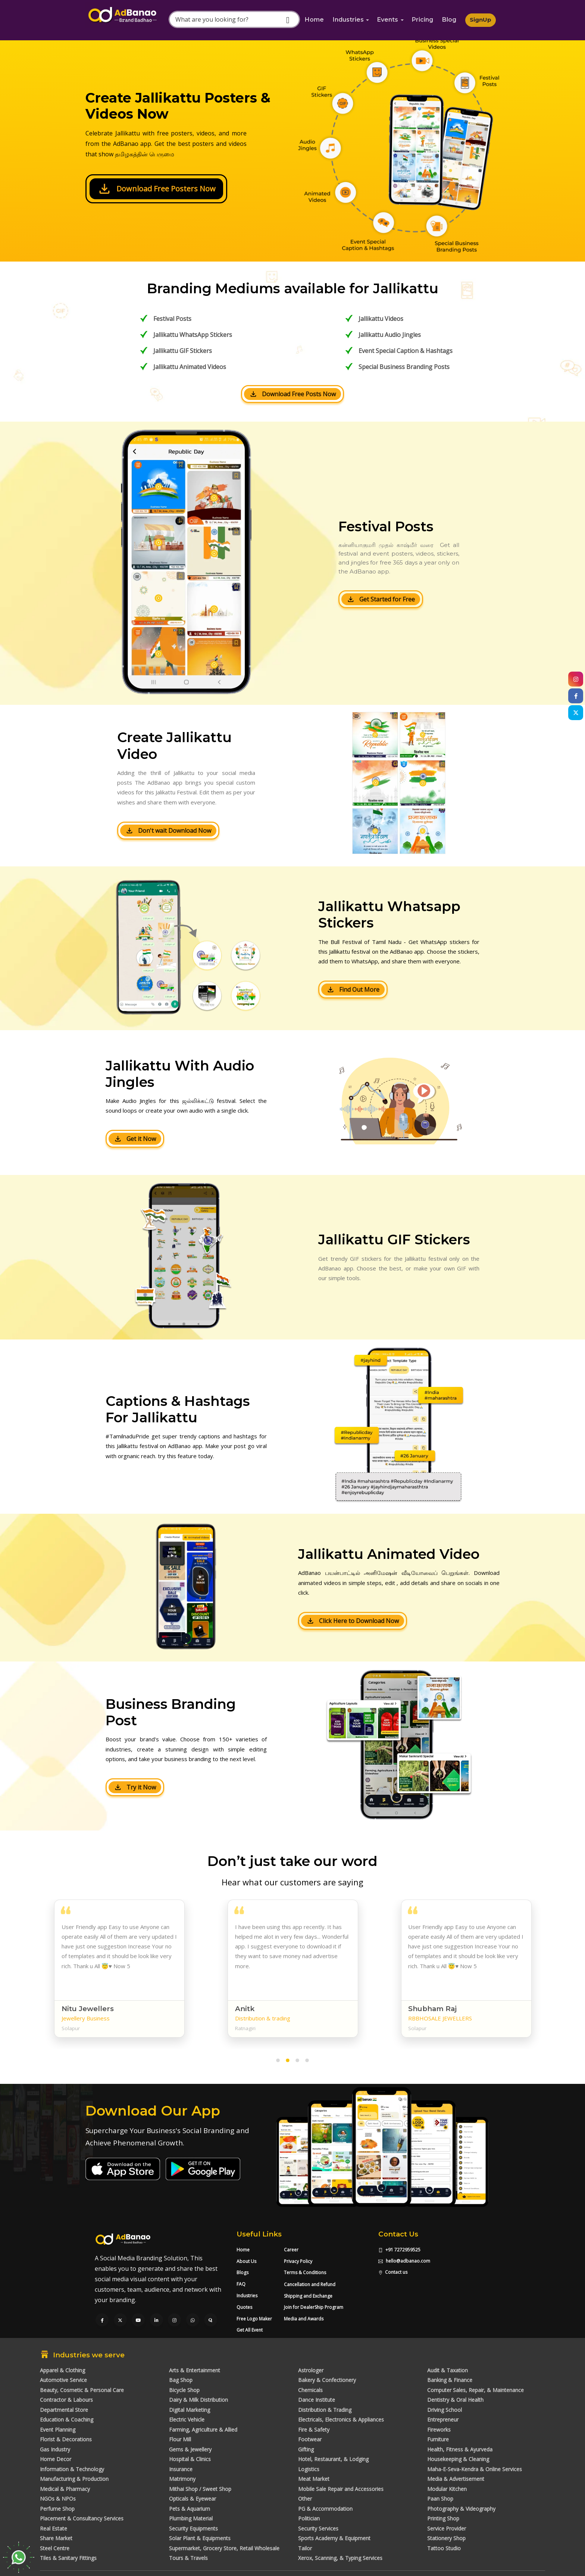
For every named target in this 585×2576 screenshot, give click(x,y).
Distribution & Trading (324, 2409)
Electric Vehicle (186, 2419)
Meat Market (313, 2478)
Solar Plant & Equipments (200, 2538)
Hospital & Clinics (190, 2459)
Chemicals (310, 2390)
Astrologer (310, 2370)
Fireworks (439, 2429)
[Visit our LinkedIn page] (156, 2320)
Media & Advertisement (455, 2478)
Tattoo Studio (444, 2548)
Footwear (310, 2439)
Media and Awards (303, 2319)
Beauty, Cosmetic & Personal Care (82, 2390)
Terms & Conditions (305, 2272)
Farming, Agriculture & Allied (203, 2429)
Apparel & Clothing (62, 2370)
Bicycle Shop (184, 2390)
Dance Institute (316, 2399)
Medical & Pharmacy (65, 2488)
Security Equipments (193, 2528)
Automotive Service (63, 2379)
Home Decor (55, 2459)
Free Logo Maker (254, 2319)
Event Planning (57, 2429)
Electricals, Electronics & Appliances (341, 2419)
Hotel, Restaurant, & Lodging (333, 2459)
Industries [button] (348, 19)
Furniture (438, 2439)
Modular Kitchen (447, 2488)
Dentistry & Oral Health (455, 2399)
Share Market (56, 2538)
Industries (247, 2295)
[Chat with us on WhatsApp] (193, 2320)
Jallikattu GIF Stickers (182, 351)
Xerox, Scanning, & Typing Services (340, 2557)
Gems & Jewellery (190, 2449)
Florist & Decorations (66, 2439)
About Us (246, 2261)
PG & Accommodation (325, 2508)
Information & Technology (72, 2469)
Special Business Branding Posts (404, 367)
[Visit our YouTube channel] (138, 2320)
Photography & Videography (461, 2508)
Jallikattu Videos (381, 319)
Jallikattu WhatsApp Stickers (192, 335)
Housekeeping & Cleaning (458, 2459)
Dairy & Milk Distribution (198, 2399)
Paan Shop (440, 2498)
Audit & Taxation (447, 2370)
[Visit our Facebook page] (102, 2320)
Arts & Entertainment (194, 2370)
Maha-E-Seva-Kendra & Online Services (474, 2469)
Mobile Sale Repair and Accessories (341, 2488)
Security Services (318, 2528)
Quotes (244, 2307)
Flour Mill (180, 2439)
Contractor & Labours (66, 2399)
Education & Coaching (66, 2419)
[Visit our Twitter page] (120, 2320)
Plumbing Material (191, 2518)
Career (291, 2250)
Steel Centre (54, 2548)
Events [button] (387, 19)
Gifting (306, 2449)
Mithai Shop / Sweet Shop (200, 2488)
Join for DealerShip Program (313, 2307)
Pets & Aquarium (189, 2508)
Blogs (242, 2272)
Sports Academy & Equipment (334, 2538)
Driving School (444, 2409)
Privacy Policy (298, 2261)
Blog (449, 19)
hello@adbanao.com (404, 2261)
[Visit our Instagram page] (174, 2320)
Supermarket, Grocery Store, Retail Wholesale (224, 2548)
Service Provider (446, 2528)
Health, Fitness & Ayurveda (459, 2449)
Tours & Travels (188, 2557)
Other (305, 2498)
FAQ (241, 2284)
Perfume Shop (57, 2508)
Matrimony (182, 2478)
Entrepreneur (443, 2419)
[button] (278, 2061)
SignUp (480, 19)
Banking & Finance (449, 2379)
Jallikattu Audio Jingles (390, 335)
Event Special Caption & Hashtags (406, 351)
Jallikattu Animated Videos (189, 367)
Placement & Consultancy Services (81, 2518)
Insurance (181, 2469)
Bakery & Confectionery (327, 2379)
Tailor (305, 2548)
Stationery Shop (446, 2538)
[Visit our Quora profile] (211, 2320)
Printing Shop (443, 2518)
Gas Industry (55, 2449)
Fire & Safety (313, 2429)
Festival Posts (172, 319)
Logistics (308, 2469)
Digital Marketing (189, 2409)
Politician (309, 2518)
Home (314, 19)
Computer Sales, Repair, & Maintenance (475, 2390)
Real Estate (53, 2528)
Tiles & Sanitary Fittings (68, 2557)
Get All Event (250, 2330)
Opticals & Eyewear (192, 2498)
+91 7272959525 (399, 2250)
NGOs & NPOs (58, 2498)
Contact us (392, 2272)
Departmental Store (64, 2409)
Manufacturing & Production (74, 2478)
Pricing (422, 19)
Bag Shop (181, 2379)
